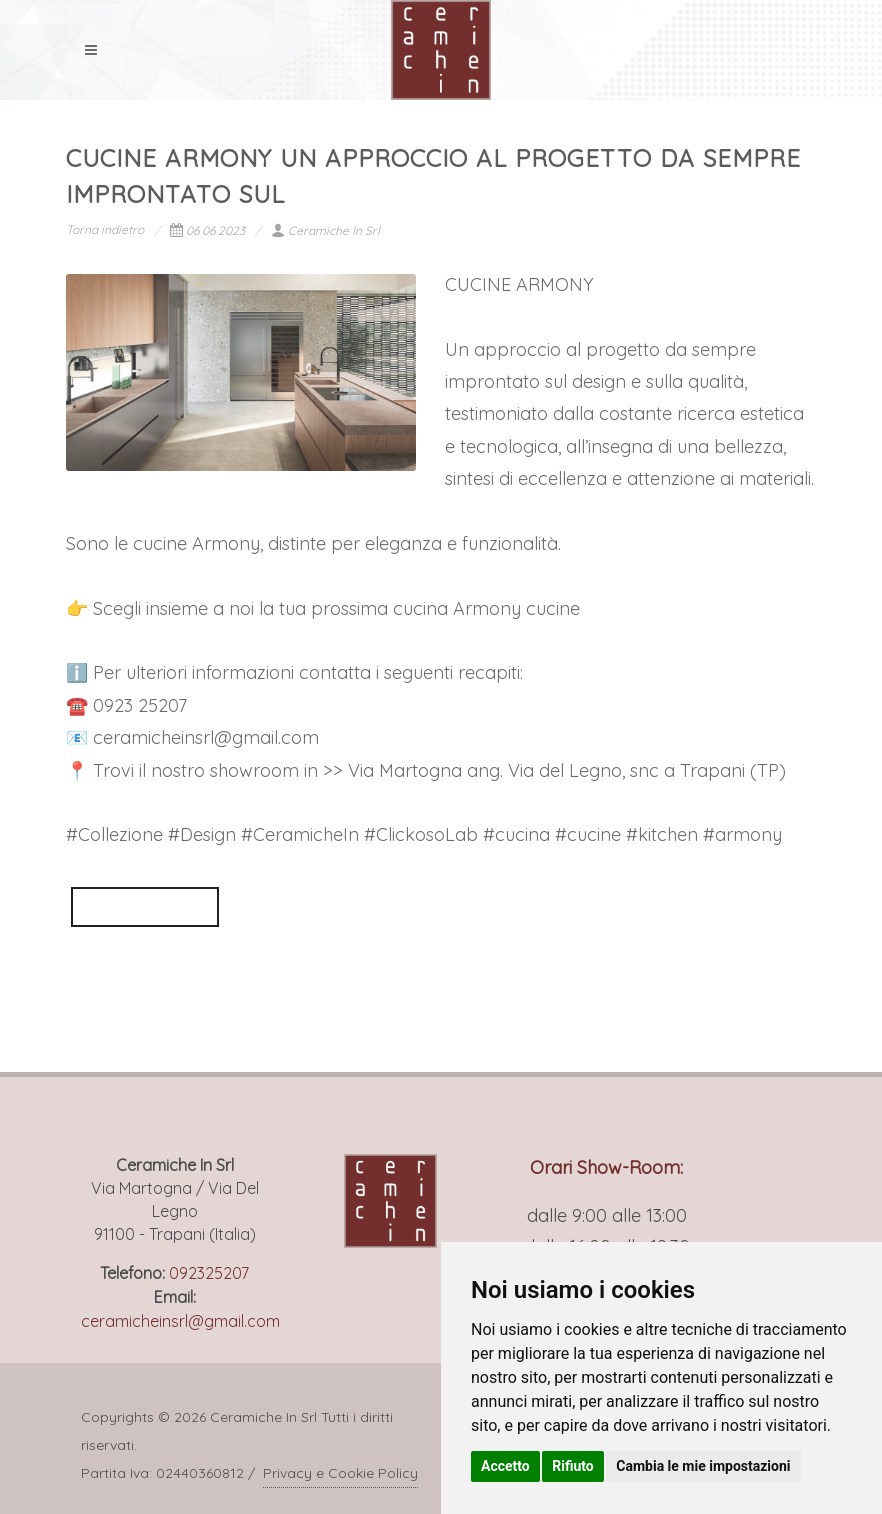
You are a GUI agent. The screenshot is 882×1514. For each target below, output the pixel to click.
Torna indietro (105, 229)
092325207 (209, 1273)
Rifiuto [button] (573, 1466)
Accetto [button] (505, 1466)
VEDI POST (145, 906)
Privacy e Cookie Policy (340, 1473)
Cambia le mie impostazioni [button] (703, 1466)
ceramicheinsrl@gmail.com (180, 1321)
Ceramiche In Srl (325, 230)
